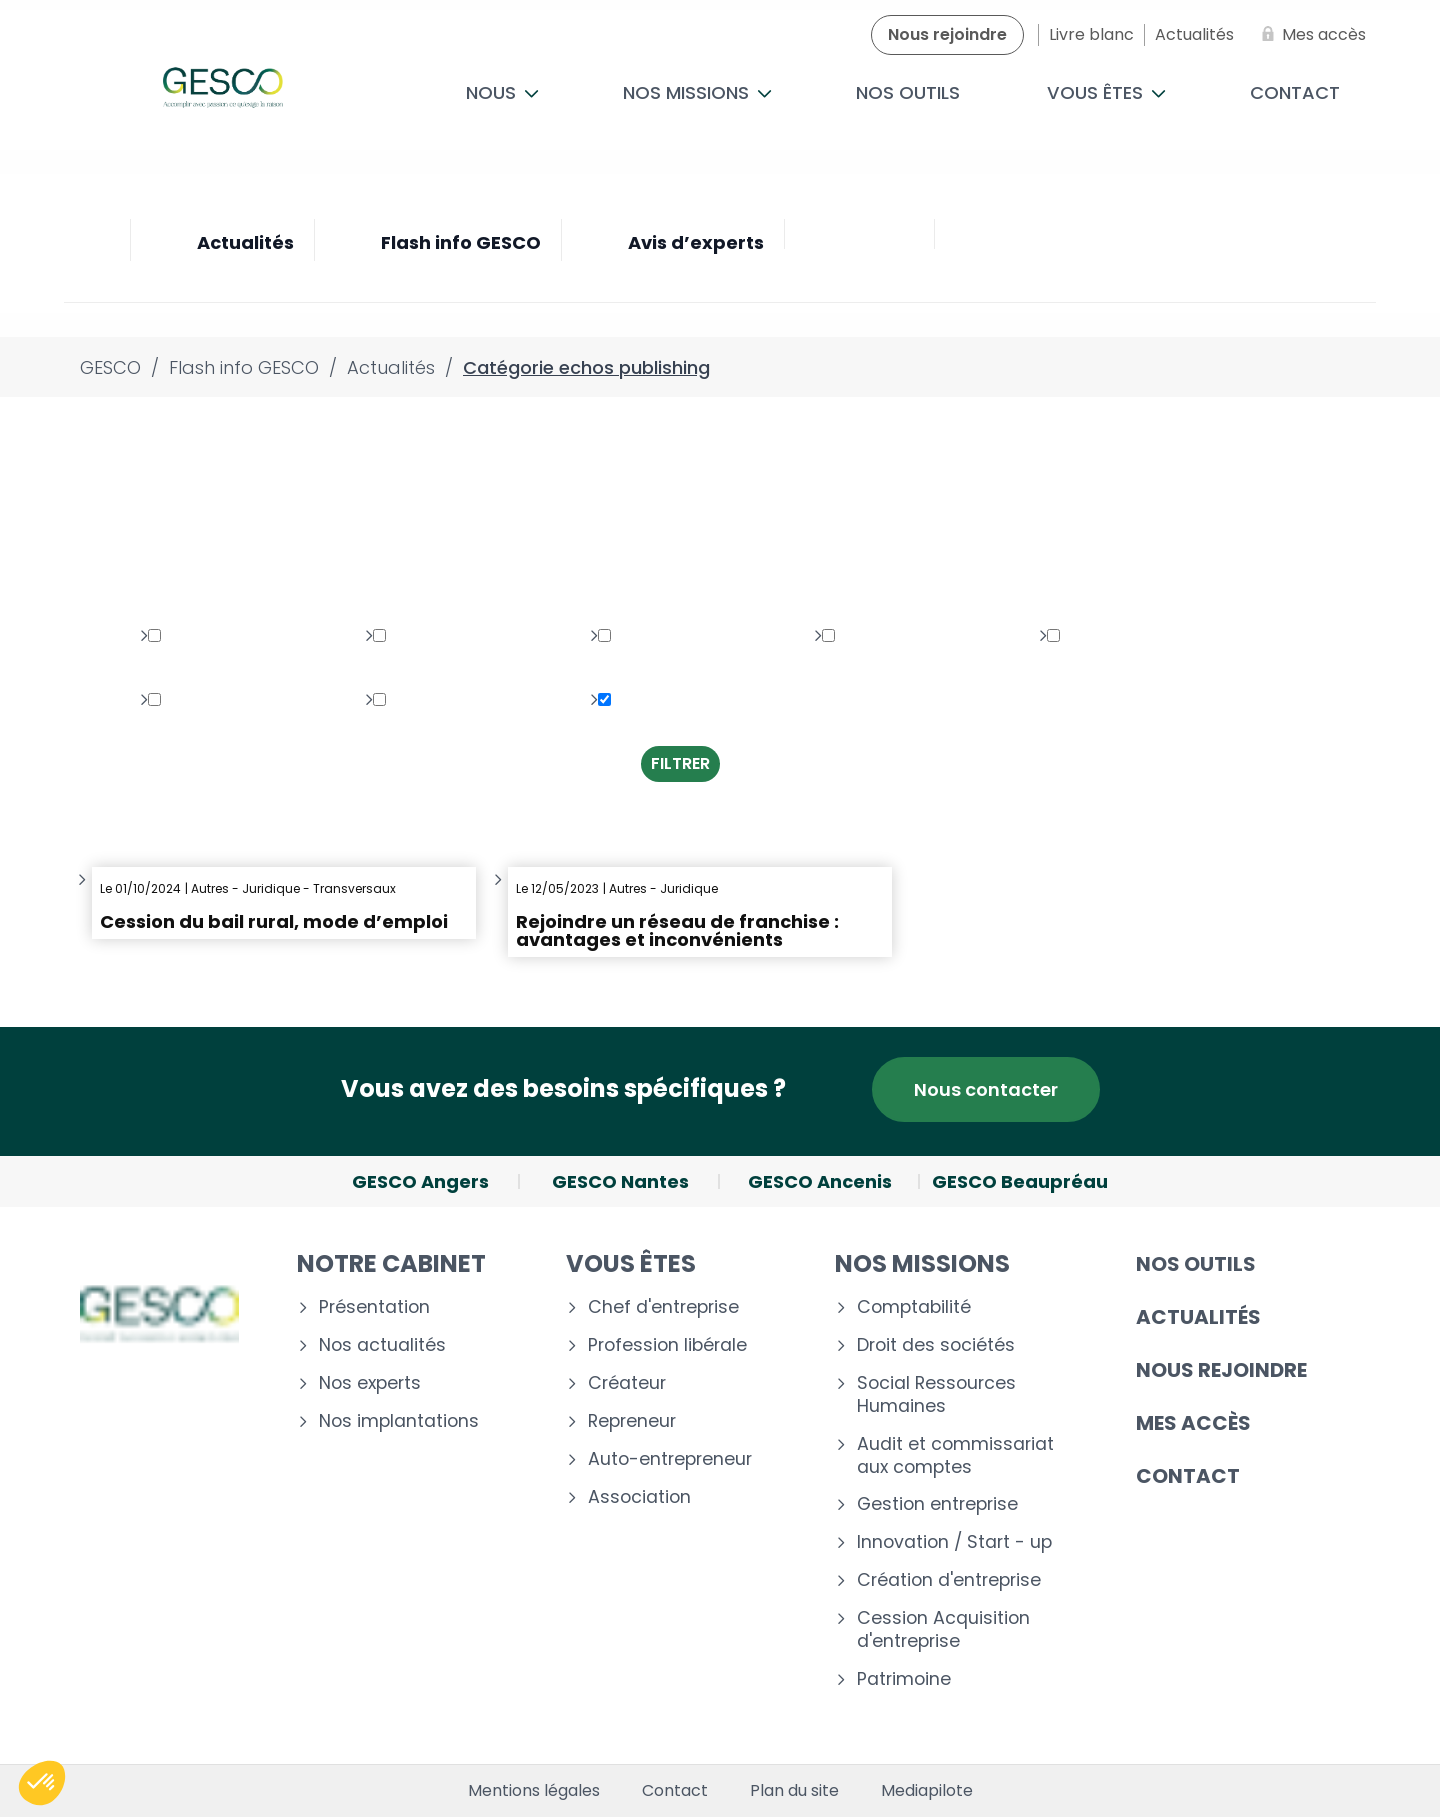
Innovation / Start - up (954, 1542)
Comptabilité (914, 1307)
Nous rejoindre (1221, 1370)
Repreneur (632, 1421)
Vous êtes (1106, 92)
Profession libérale (667, 1345)
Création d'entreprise (949, 1580)
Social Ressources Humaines (936, 1395)
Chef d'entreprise (663, 1307)
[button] (42, 1783)
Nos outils (908, 92)
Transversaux (439, 700)
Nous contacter (986, 1089)
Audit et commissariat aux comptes (955, 1456)
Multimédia (428, 636)
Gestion (189, 700)
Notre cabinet (391, 1263)
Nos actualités (382, 1345)
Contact (1295, 92)
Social (856, 636)
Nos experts (370, 1383)
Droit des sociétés (936, 1345)
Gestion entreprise (937, 1504)
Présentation (374, 1307)
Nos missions (697, 92)
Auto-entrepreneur (670, 1459)
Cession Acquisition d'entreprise (943, 1630)
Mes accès (1193, 1423)
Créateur (627, 1383)
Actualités (1198, 1317)
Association (639, 1497)
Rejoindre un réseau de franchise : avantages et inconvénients (677, 930)
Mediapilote (927, 1791)
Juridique (196, 636)
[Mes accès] (1310, 35)
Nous (502, 92)
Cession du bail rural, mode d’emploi (274, 921)
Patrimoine (652, 636)
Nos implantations (399, 1421)
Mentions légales (534, 1791)
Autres (634, 700)
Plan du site (794, 1791)
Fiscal (1080, 636)
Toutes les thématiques (196, 564)
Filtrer (680, 763)
